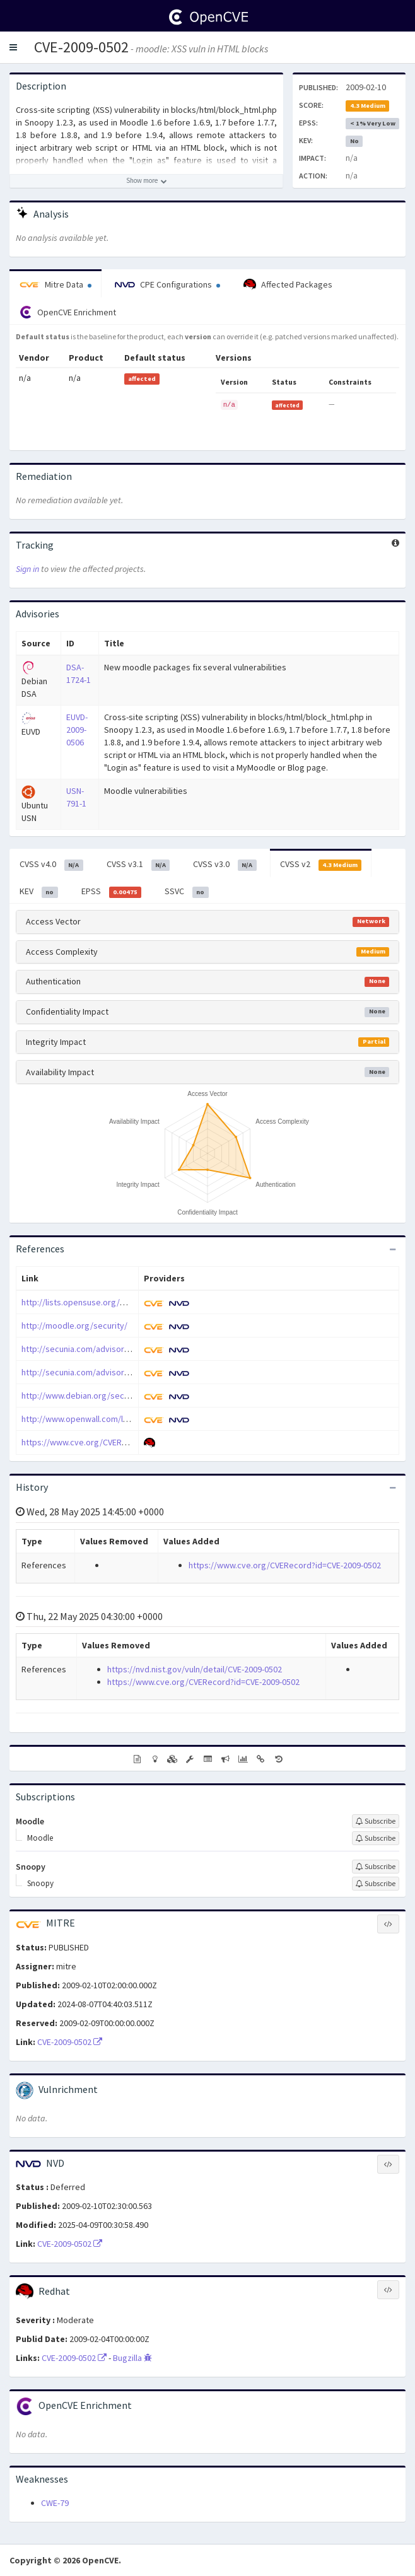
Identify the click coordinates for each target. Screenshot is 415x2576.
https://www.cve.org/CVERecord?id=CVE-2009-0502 (117, 1442)
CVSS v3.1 (138, 864)
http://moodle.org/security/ (74, 1325)
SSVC (187, 891)
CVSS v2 (321, 864)
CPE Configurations (167, 284)
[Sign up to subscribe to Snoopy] (375, 1867)
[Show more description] (146, 181)
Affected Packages (287, 285)
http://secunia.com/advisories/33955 (91, 1349)
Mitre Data (55, 284)
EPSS (111, 891)
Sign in (27, 568)
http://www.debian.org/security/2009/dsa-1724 (110, 1395)
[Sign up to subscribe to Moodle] (375, 1821)
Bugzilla (132, 2357)
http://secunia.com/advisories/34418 (91, 1372)
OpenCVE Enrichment (68, 312)
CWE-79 (55, 2503)
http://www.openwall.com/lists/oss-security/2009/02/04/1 (130, 1419)
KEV (39, 891)
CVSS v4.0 (51, 864)
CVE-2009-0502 (81, 47)
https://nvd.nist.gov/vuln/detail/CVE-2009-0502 (194, 1669)
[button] (13, 47)
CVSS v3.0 (225, 864)
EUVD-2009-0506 (77, 729)
